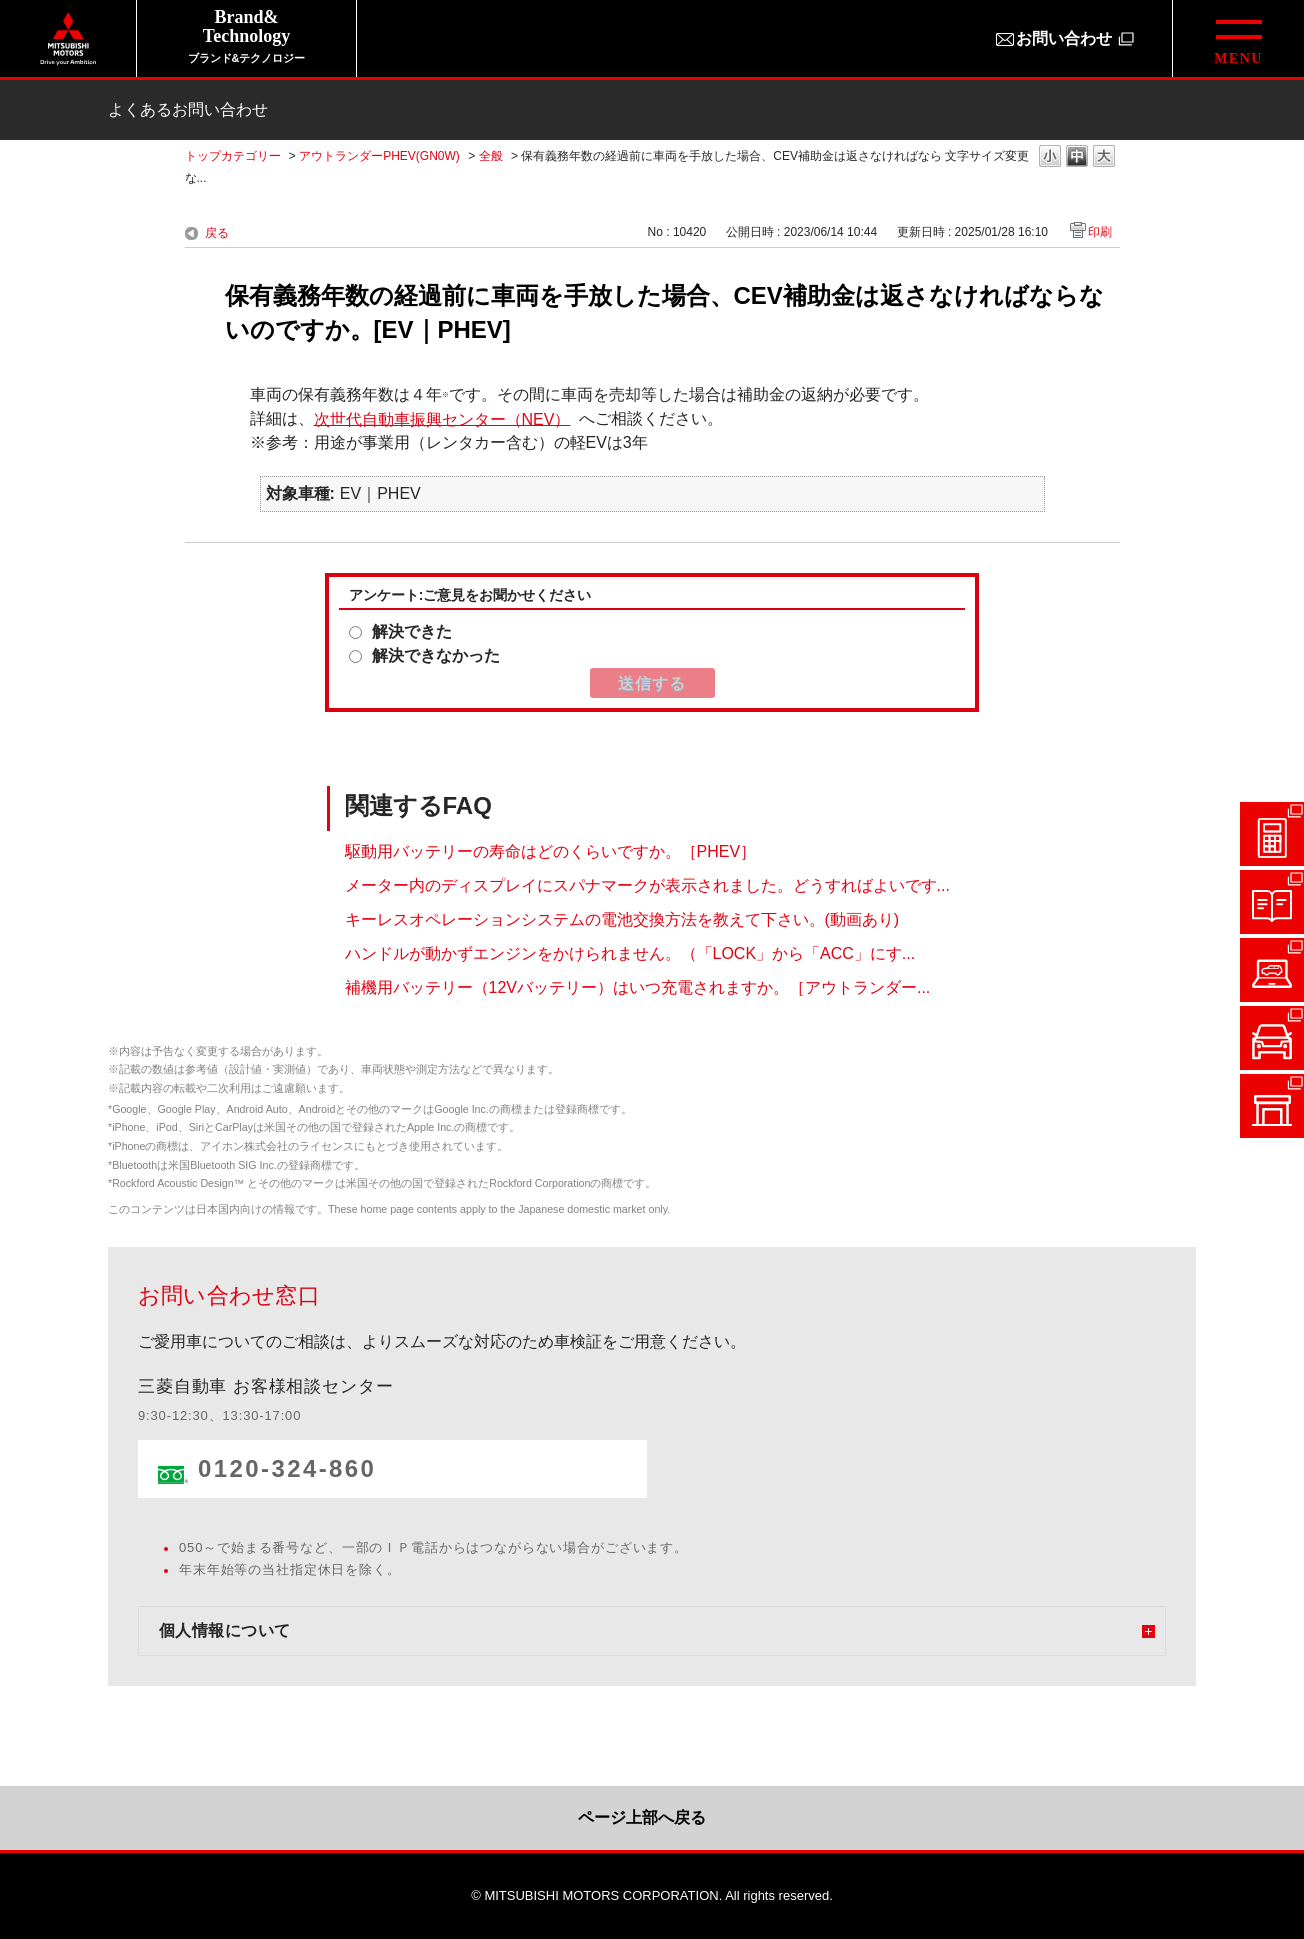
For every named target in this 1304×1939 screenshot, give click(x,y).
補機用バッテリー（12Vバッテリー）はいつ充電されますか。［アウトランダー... (638, 987)
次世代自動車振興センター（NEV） (442, 418)
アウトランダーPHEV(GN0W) (379, 156)
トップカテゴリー (233, 156)
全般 (491, 156)
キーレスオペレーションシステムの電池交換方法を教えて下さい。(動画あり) (622, 919)
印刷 (1100, 232)
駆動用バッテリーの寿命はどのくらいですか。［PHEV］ (551, 851)
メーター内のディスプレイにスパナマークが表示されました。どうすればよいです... (647, 885)
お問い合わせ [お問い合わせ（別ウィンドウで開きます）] (1064, 38)
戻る (217, 233)
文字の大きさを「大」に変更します (1104, 157)
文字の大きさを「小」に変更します (1050, 157)
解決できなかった (436, 655)
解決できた (412, 631)
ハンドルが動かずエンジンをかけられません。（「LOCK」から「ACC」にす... (630, 953)
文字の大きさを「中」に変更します (1077, 157)
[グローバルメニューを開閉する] (1238, 38)
